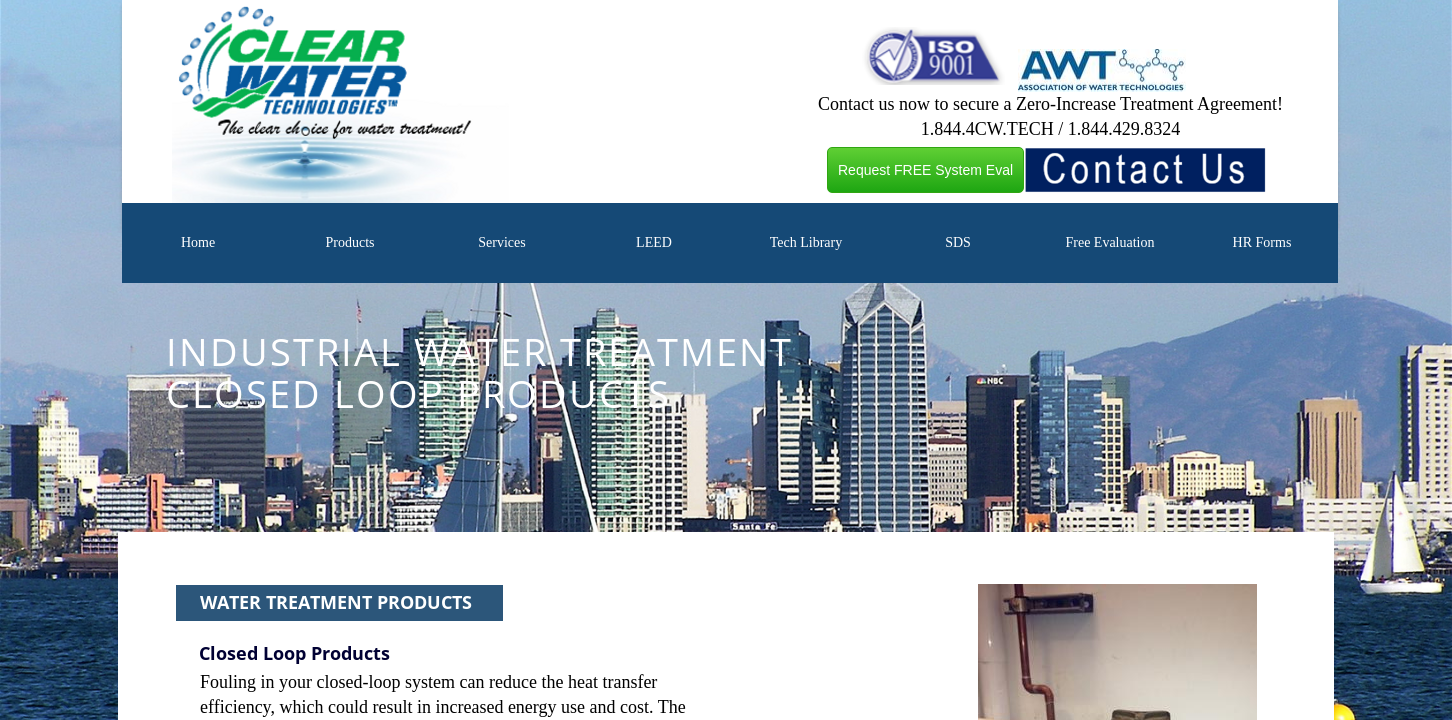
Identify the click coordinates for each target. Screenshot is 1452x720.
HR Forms (1262, 242)
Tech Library (806, 242)
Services (501, 242)
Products (349, 242)
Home (198, 242)
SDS (958, 242)
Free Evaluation (1109, 242)
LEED (654, 242)
